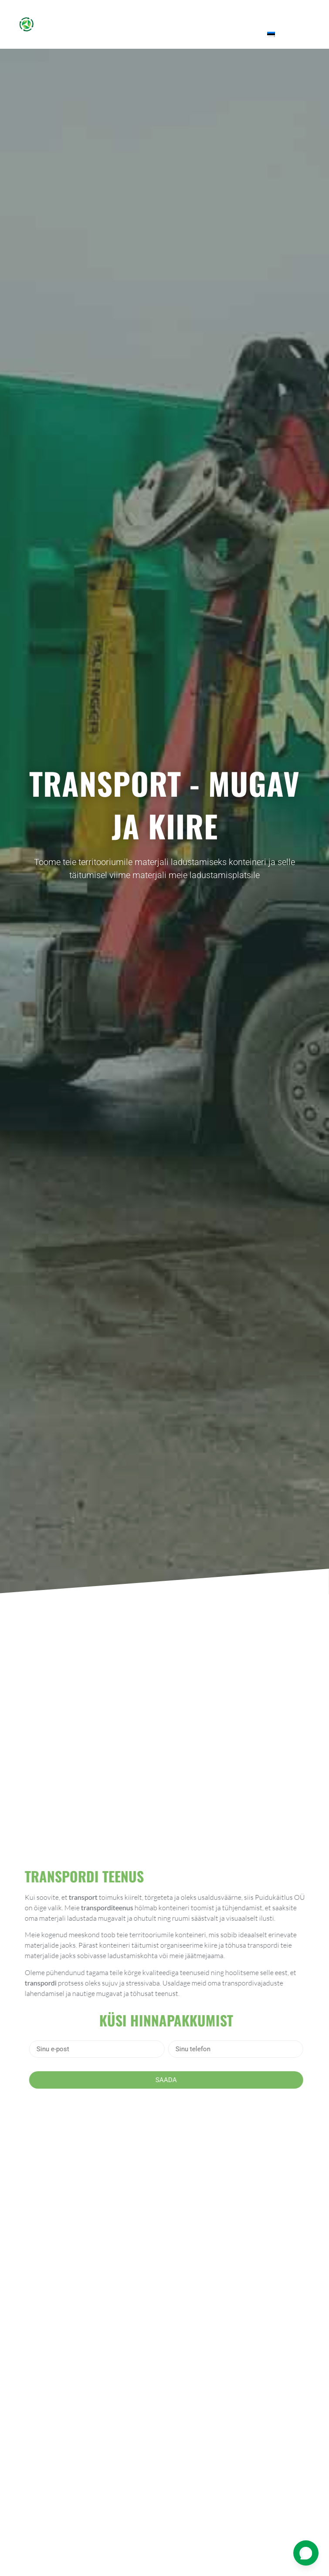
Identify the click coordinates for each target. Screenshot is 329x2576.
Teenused (160, 14)
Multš (206, 14)
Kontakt (241, 34)
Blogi (294, 14)
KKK (209, 34)
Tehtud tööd (252, 14)
